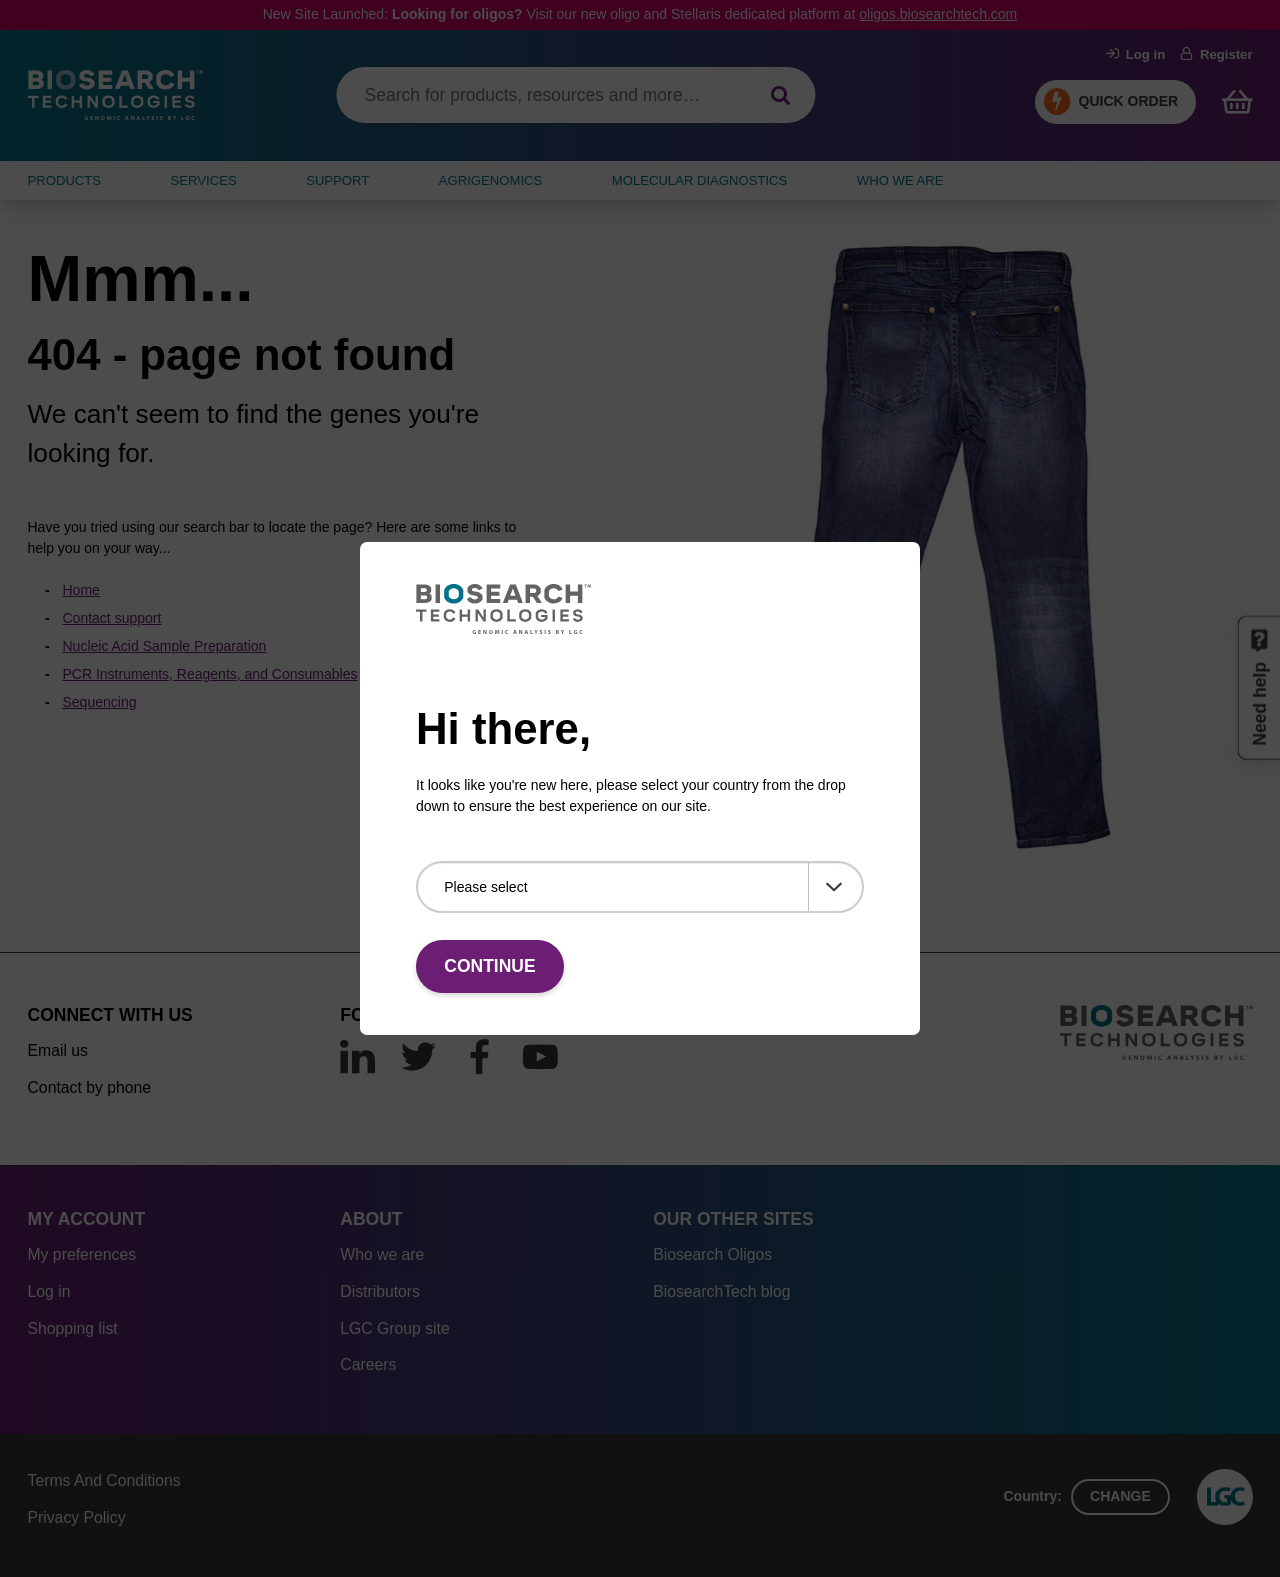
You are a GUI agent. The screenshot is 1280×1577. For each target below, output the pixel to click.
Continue (489, 966)
